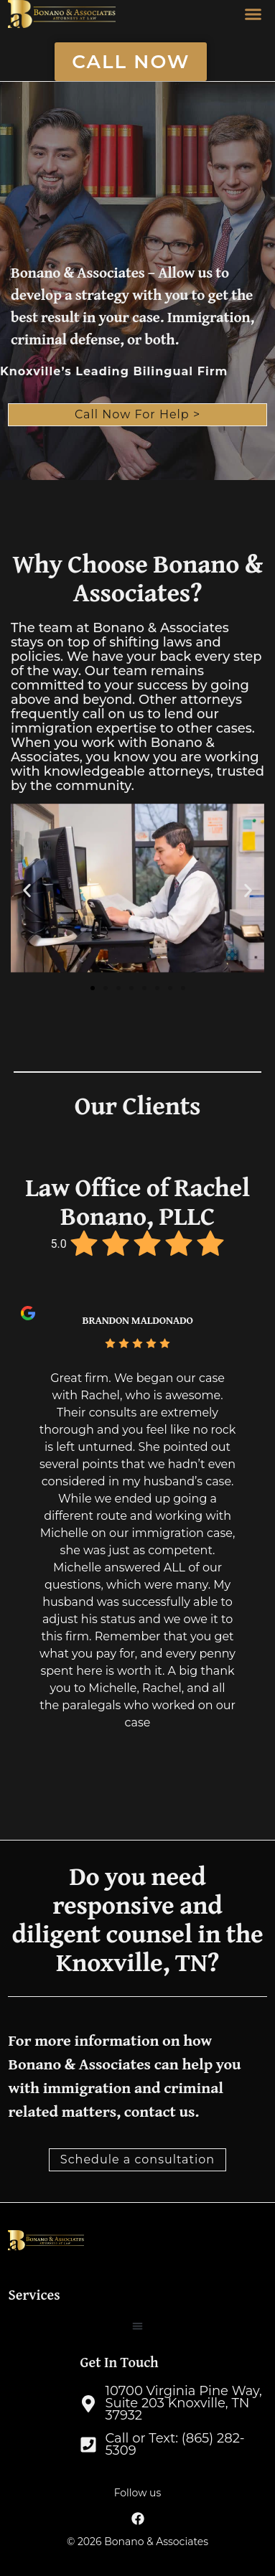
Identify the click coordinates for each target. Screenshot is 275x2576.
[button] (253, 14)
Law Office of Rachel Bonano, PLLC (137, 1201)
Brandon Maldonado (137, 1319)
